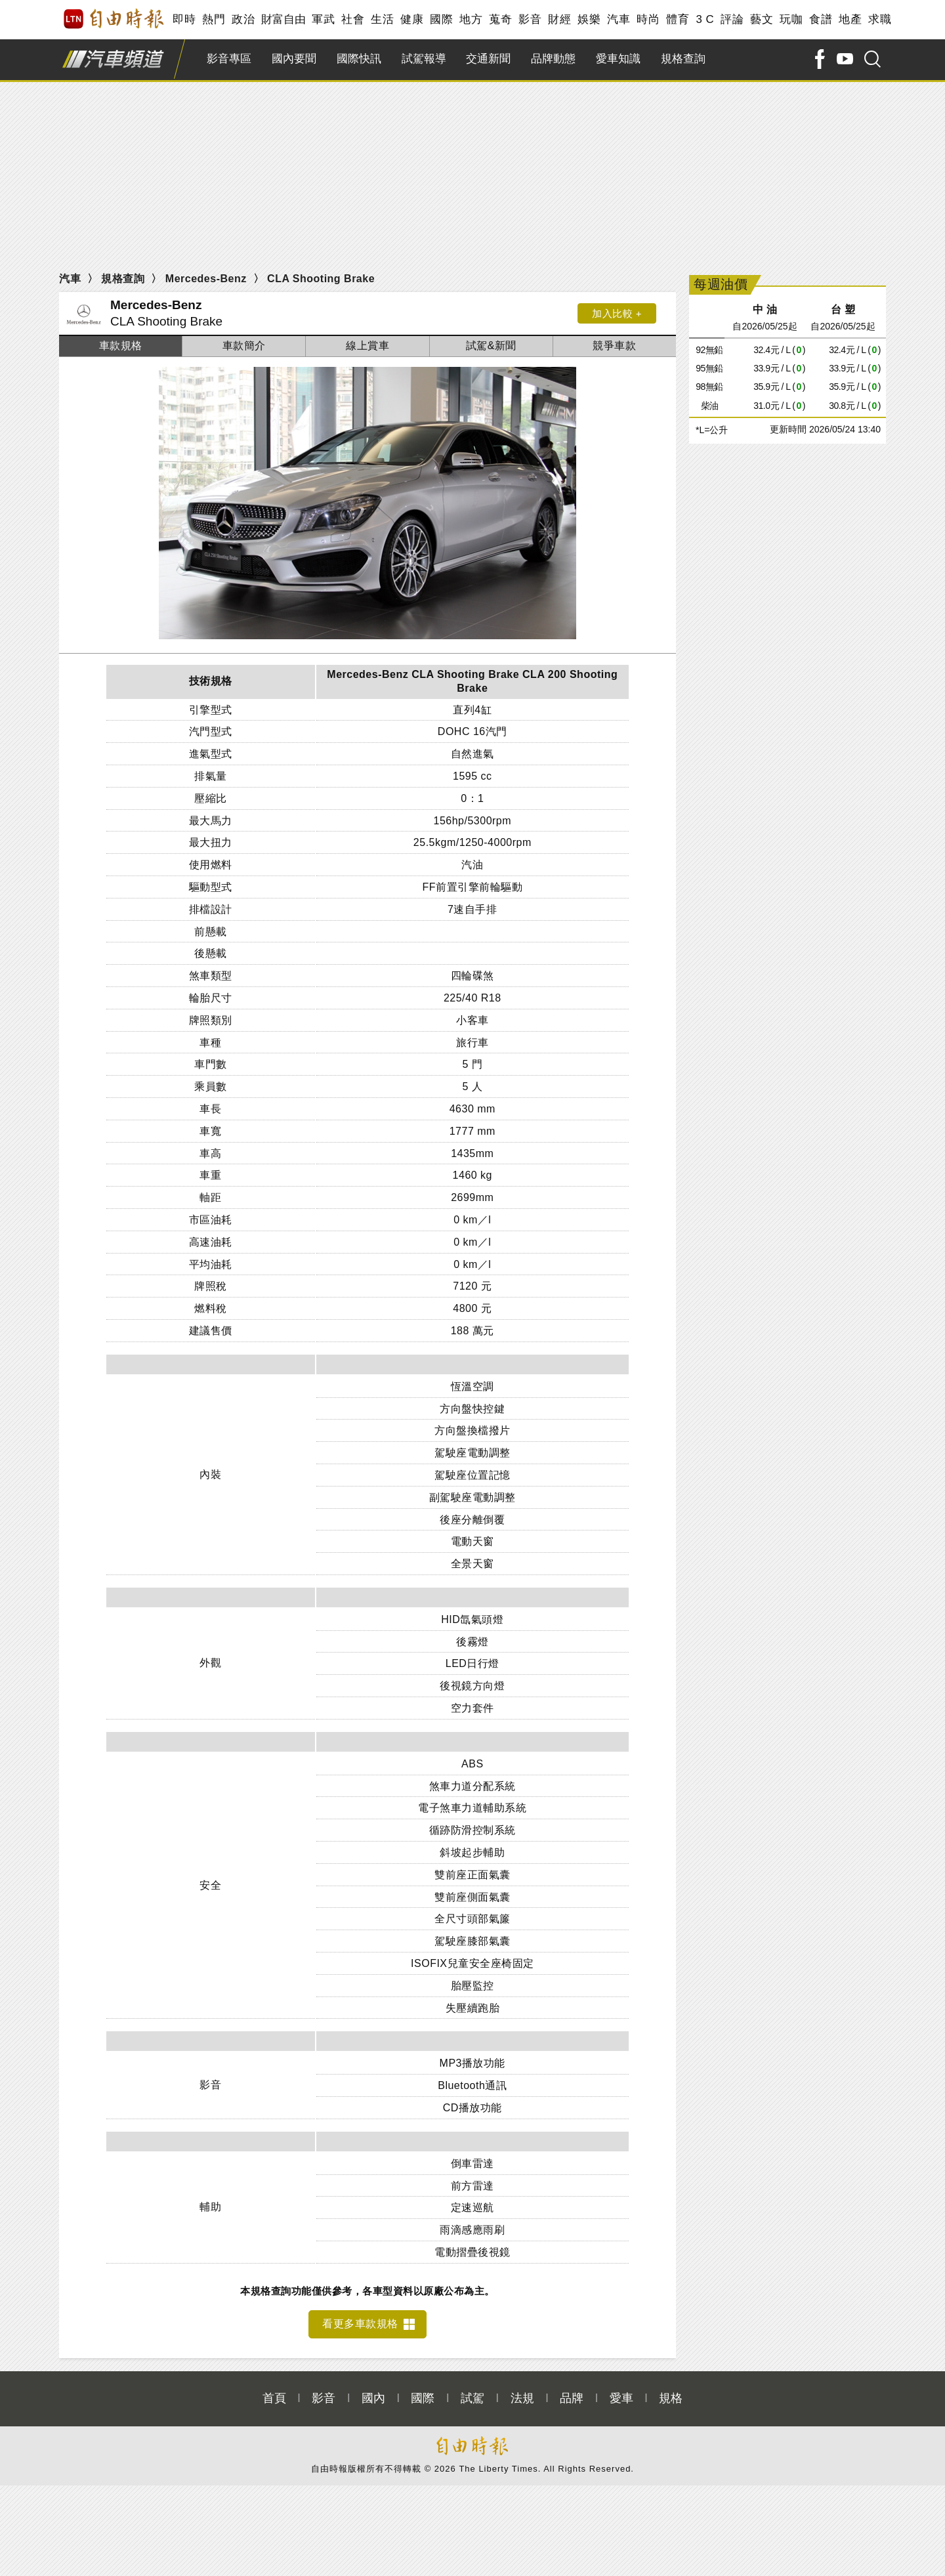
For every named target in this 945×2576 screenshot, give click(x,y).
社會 (352, 19)
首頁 (274, 2390)
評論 (732, 19)
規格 (670, 2390)
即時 (184, 19)
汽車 (618, 19)
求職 (879, 19)
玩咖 (791, 19)
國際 (441, 19)
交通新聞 (488, 59)
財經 (559, 19)
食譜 (820, 19)
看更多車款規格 (360, 2316)
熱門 (213, 19)
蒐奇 (500, 19)
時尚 (648, 19)
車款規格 (120, 345)
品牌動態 (553, 59)
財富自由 (283, 19)
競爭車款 (614, 345)
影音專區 (229, 59)
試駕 (472, 2390)
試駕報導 (424, 59)
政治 (243, 19)
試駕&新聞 (491, 345)
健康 (411, 19)
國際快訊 (359, 59)
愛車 (621, 2390)
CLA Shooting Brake (321, 278)
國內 (373, 2390)
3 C (705, 19)
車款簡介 (244, 345)
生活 (382, 19)
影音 (529, 19)
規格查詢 (683, 59)
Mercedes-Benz (206, 278)
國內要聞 (294, 59)
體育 (677, 19)
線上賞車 (367, 345)
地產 (850, 19)
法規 (522, 2390)
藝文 (761, 19)
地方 (470, 19)
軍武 (323, 19)
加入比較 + (617, 313)
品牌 (571, 2390)
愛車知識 (618, 59)
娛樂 (589, 19)
